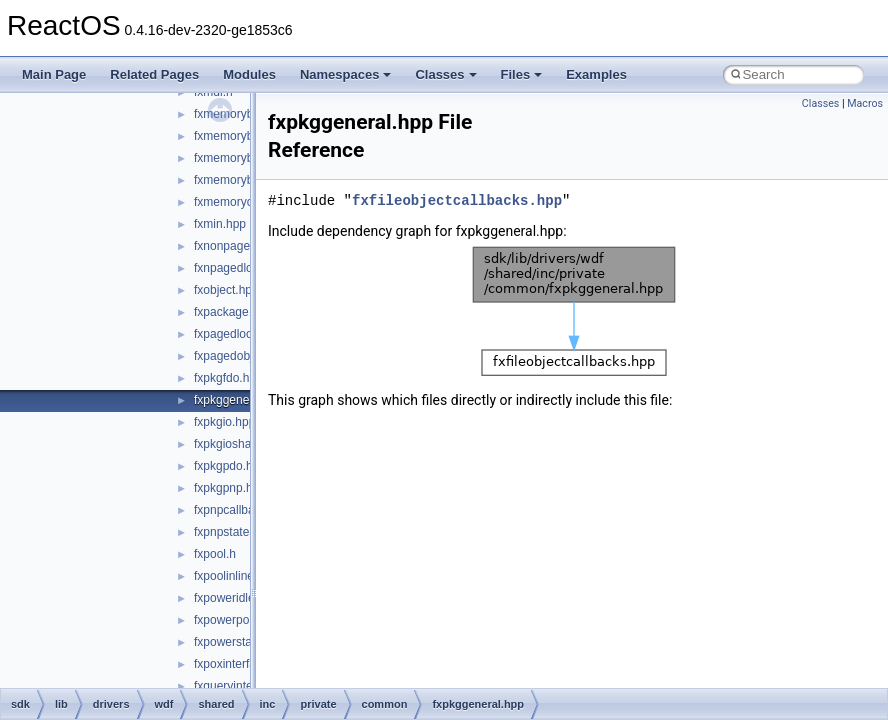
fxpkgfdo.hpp (228, 378)
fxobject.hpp (226, 290)
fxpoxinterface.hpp (243, 664)
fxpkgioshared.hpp (243, 444)
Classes (445, 74)
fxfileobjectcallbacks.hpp (457, 200)
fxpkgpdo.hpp (230, 466)
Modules (249, 74)
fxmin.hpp (220, 224)
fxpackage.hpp (233, 312)
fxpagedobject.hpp (243, 356)
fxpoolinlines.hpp (238, 576)
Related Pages (154, 74)
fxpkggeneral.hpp (240, 400)
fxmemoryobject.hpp (248, 202)
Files (522, 74)
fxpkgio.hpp (224, 422)
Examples (596, 74)
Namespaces (346, 74)
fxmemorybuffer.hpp (247, 114)
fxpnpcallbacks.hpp (245, 510)
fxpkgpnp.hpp (230, 488)
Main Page (54, 74)
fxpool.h (215, 554)
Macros (865, 103)
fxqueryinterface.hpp (248, 686)
